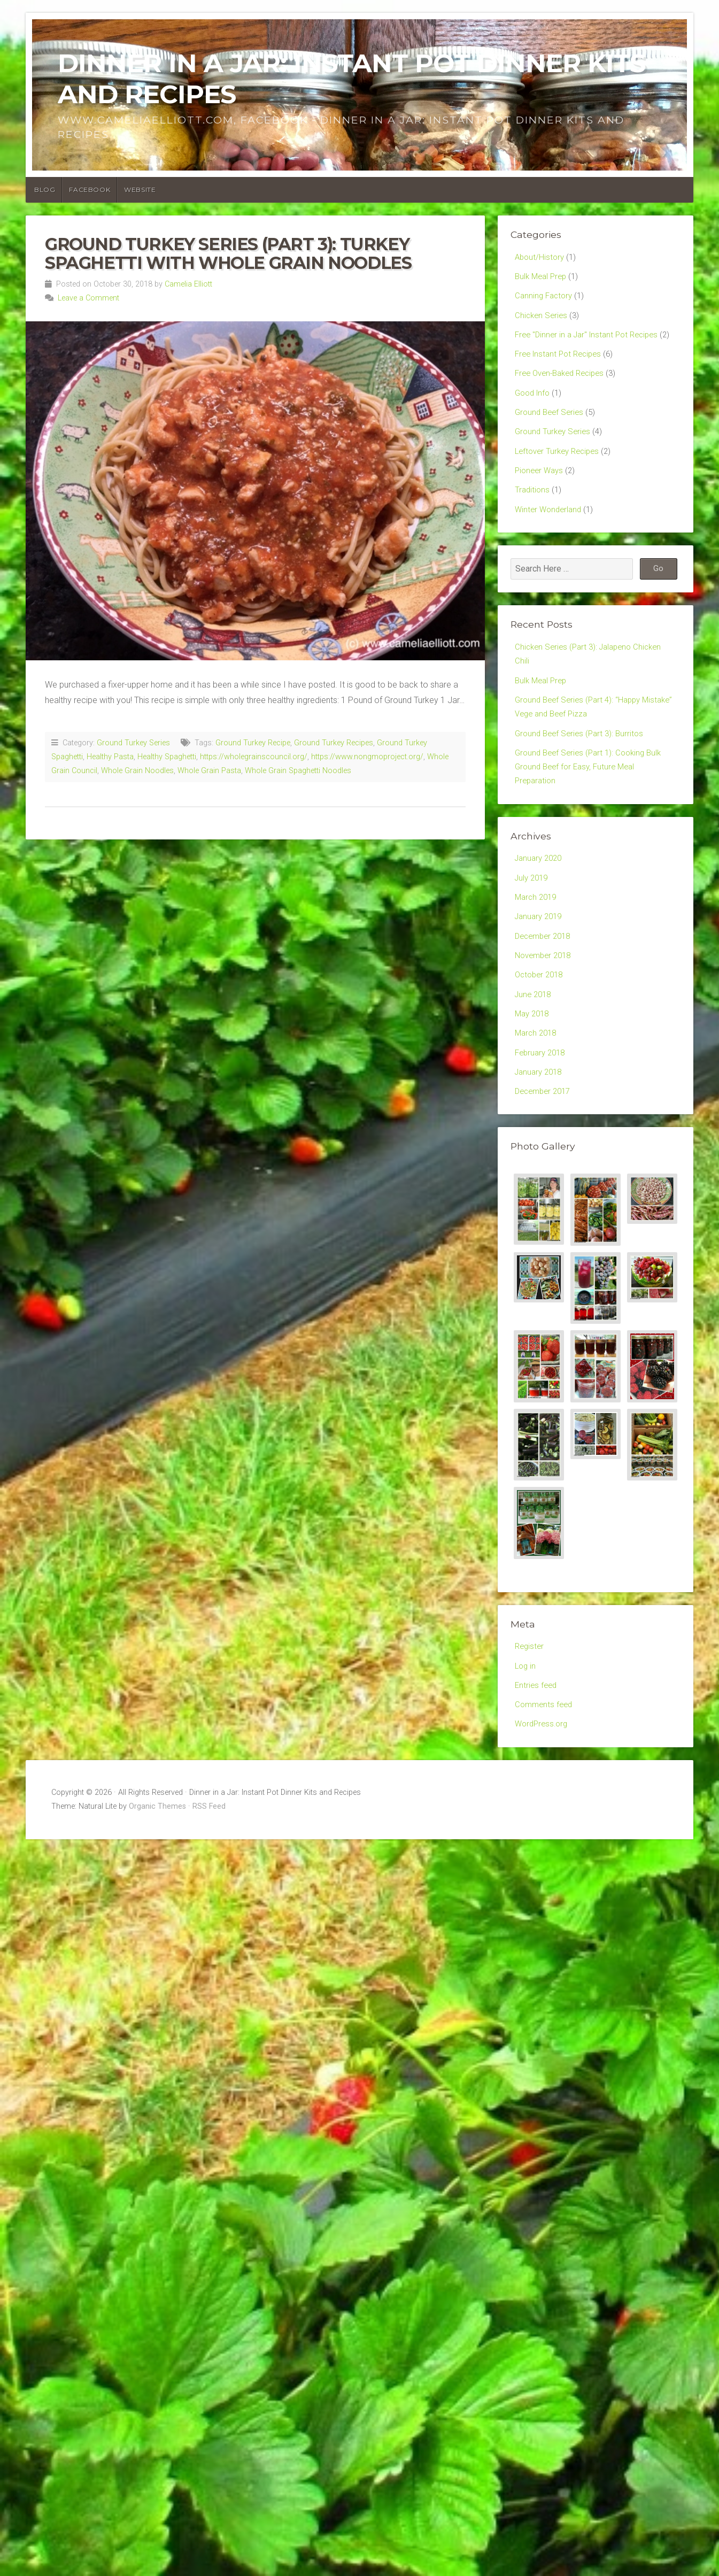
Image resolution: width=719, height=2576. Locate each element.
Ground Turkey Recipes (333, 742)
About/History (541, 257)
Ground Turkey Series (133, 742)
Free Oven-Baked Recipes (564, 397)
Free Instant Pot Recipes (561, 376)
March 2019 (537, 946)
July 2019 (533, 925)
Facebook (89, 190)
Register (530, 1710)
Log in (526, 1730)
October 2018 (541, 1029)
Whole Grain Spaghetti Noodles (298, 770)
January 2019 (540, 967)
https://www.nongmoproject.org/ (367, 756)
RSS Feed (209, 1875)
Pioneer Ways (541, 501)
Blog (44, 190)
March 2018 (537, 1091)
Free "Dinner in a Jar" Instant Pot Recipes (591, 340)
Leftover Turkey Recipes (560, 480)
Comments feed (545, 1772)
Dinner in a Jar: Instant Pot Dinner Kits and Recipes (351, 79)
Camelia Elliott (188, 284)
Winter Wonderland (550, 542)
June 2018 (534, 1050)
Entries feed (537, 1751)
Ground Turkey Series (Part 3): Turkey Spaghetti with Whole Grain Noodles (228, 253)
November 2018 (545, 1008)
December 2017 (545, 1153)
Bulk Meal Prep (542, 278)
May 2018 (533, 1071)
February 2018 (542, 1112)
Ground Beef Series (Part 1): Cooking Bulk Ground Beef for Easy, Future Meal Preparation (592, 810)
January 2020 (540, 904)
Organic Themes (157, 1875)
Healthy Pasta (110, 756)
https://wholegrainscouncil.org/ (253, 756)
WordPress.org (543, 1793)
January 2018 (540, 1133)
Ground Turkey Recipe (252, 742)
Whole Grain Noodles (137, 770)
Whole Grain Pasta (209, 770)
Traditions (533, 521)
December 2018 (545, 988)
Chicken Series (542, 319)
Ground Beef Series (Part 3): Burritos (582, 774)
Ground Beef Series (551, 439)
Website (140, 190)
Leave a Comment (88, 298)
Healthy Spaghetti (166, 756)
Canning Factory (545, 299)
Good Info (534, 418)
